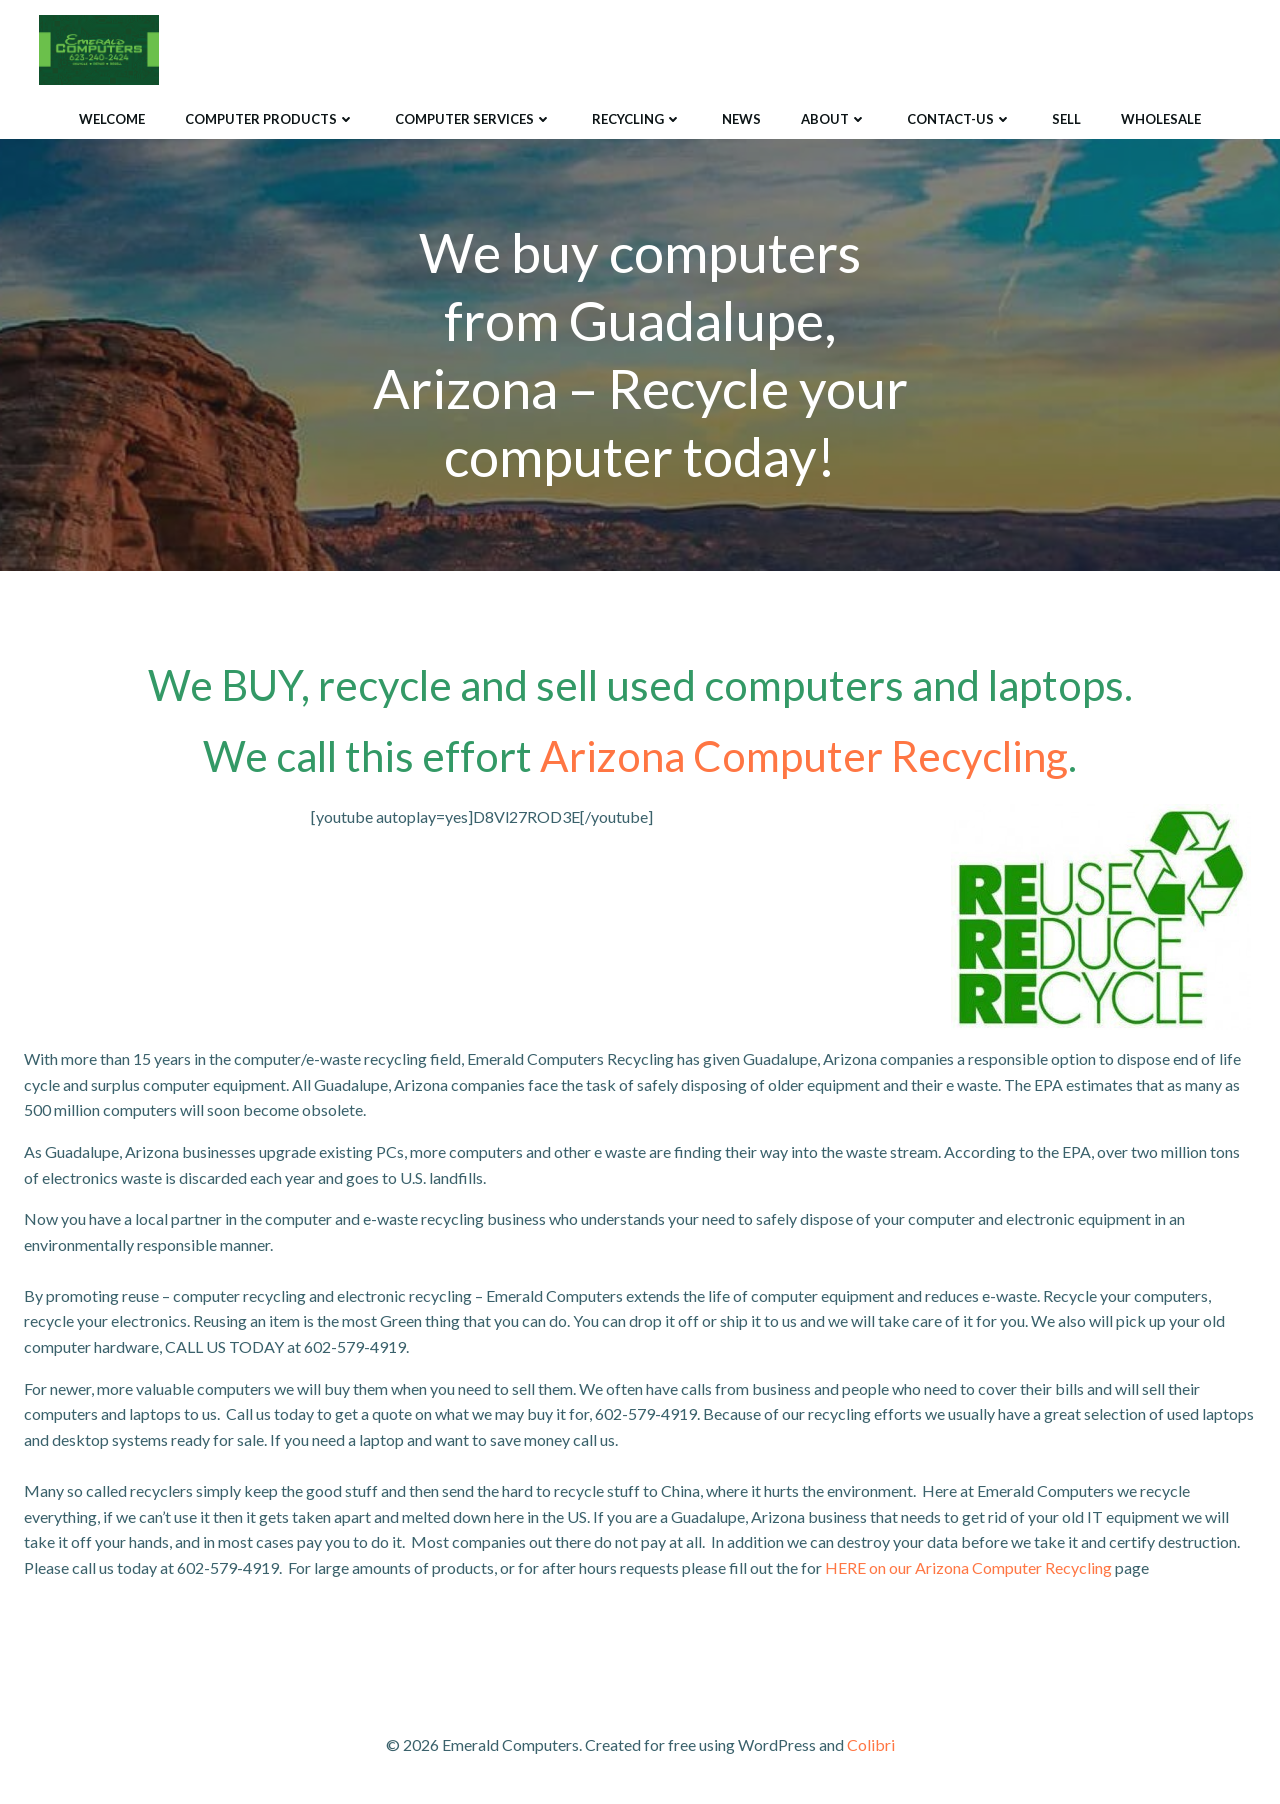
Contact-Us (959, 119)
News (741, 119)
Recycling (637, 119)
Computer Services (473, 119)
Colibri (871, 1744)
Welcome (112, 119)
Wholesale (1161, 119)
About (834, 119)
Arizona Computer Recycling (804, 756)
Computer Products (270, 119)
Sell (1066, 119)
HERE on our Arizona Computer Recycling (968, 1567)
